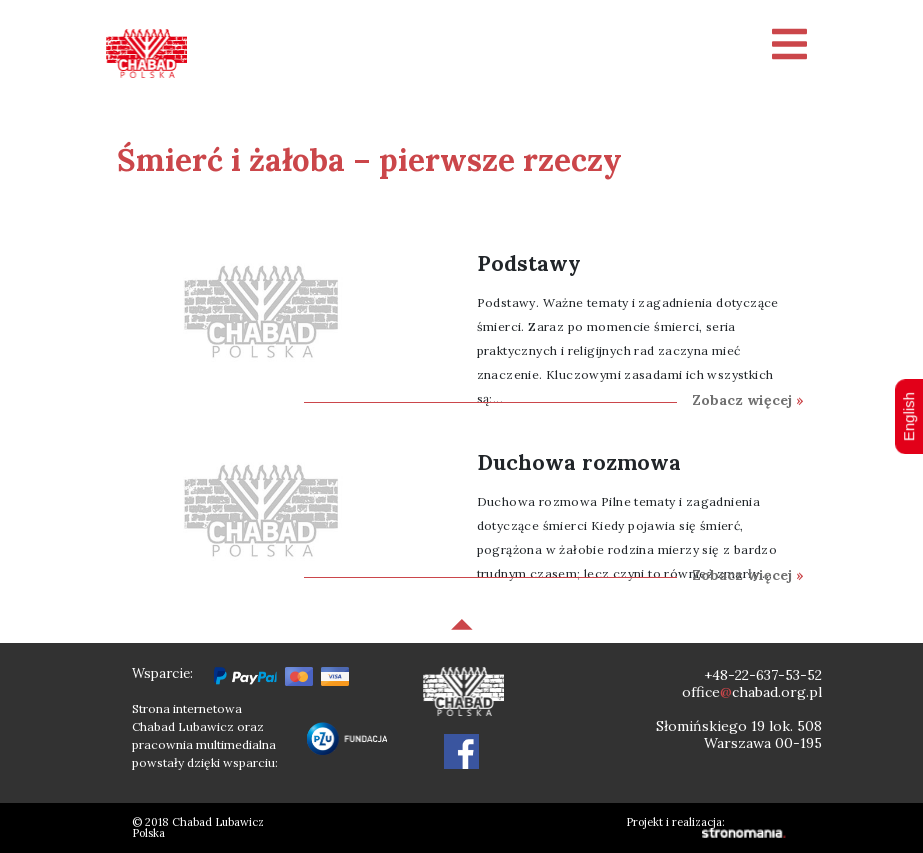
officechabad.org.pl (752, 692)
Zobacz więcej (748, 400)
